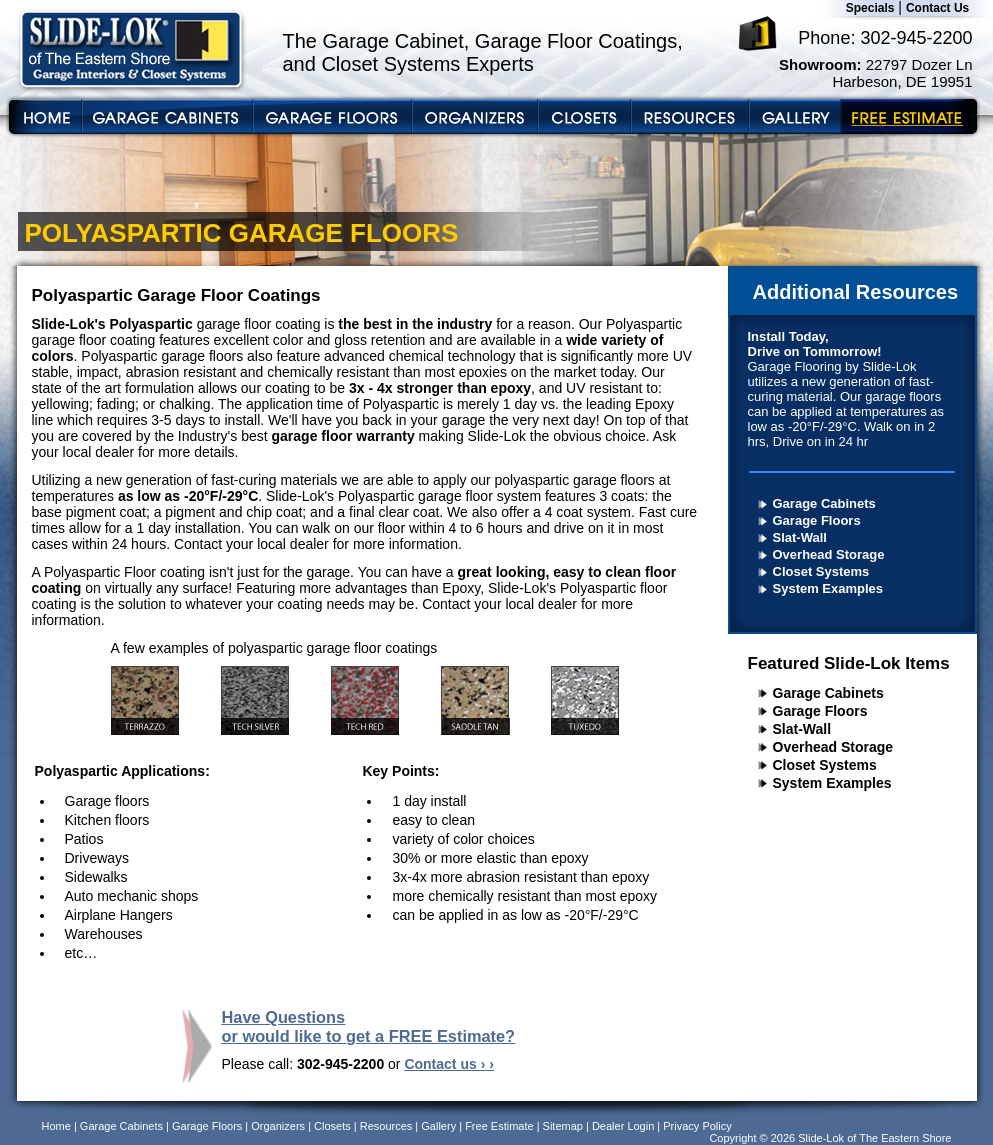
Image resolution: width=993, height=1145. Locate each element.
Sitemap (563, 1126)
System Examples (828, 588)
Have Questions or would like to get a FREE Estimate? (369, 1026)
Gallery (438, 1126)
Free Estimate (499, 1126)
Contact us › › (448, 1064)
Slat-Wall (800, 537)
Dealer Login (623, 1126)
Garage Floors (817, 520)
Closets (332, 1126)
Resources (386, 1126)
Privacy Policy (697, 1126)
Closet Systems (821, 571)
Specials (870, 8)
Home (56, 1126)
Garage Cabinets (824, 503)
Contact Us (937, 8)
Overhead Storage (829, 554)
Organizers (278, 1126)
